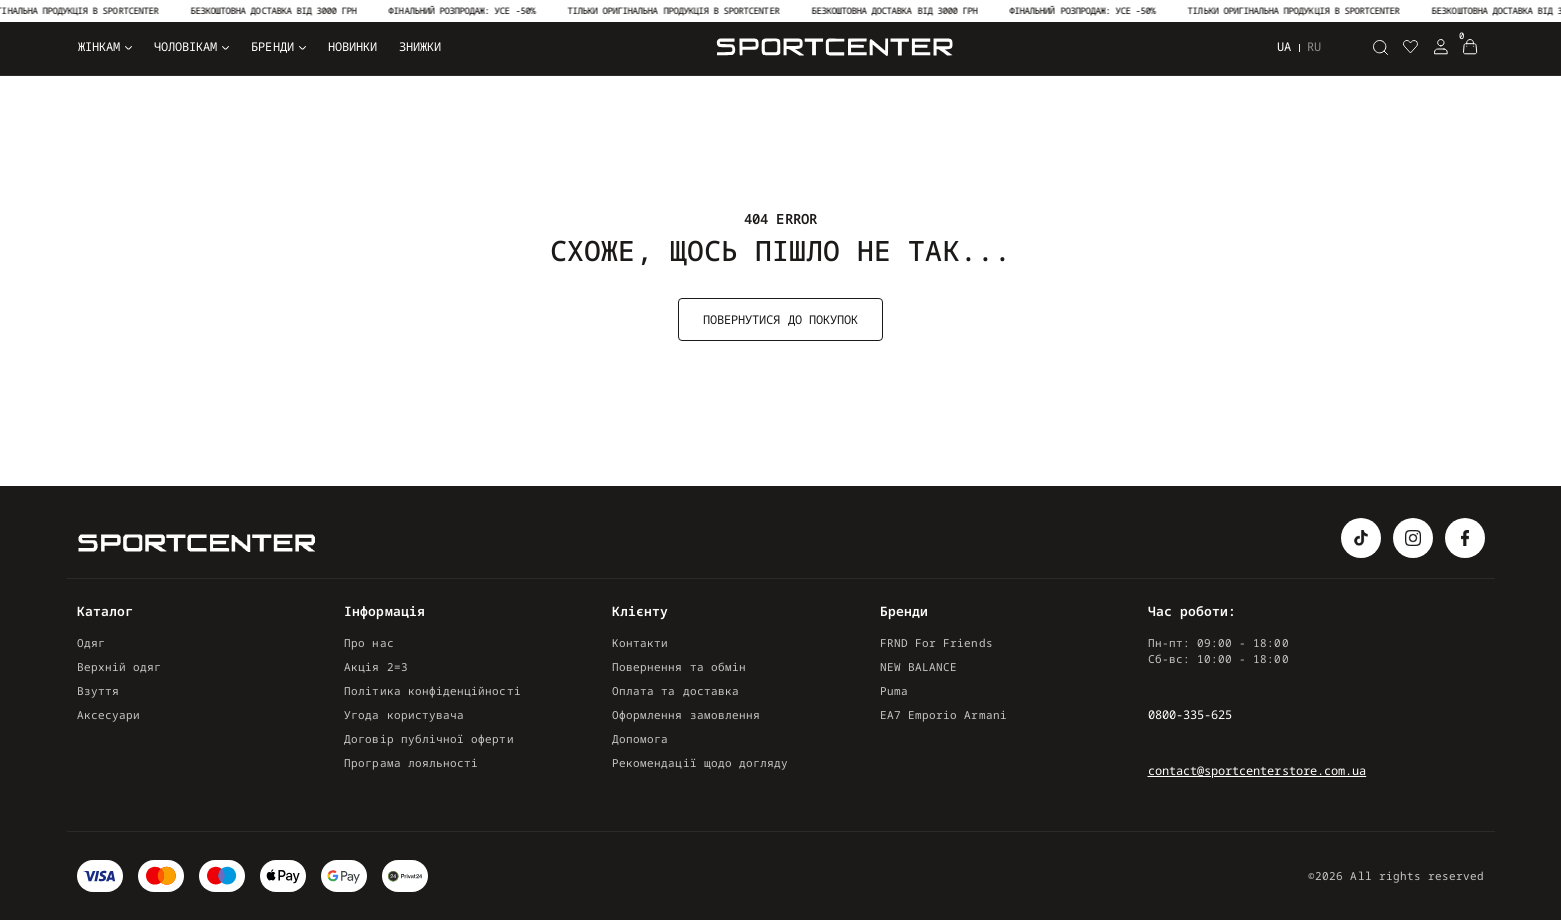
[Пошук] (1381, 47)
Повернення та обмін (679, 666)
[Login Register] (1441, 47)
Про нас (368, 642)
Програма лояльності (411, 762)
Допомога (640, 738)
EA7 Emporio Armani (943, 714)
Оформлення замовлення (686, 714)
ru (1314, 47)
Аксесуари (109, 714)
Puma (894, 690)
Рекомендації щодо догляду (700, 762)
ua (1284, 46)
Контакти (640, 642)
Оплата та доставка (675, 690)
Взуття (98, 690)
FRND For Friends (936, 642)
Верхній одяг (119, 666)
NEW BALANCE (919, 666)
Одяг (91, 642)
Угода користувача (404, 714)
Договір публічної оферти (428, 738)
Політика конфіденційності (432, 690)
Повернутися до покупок (780, 319)
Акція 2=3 (376, 666)
